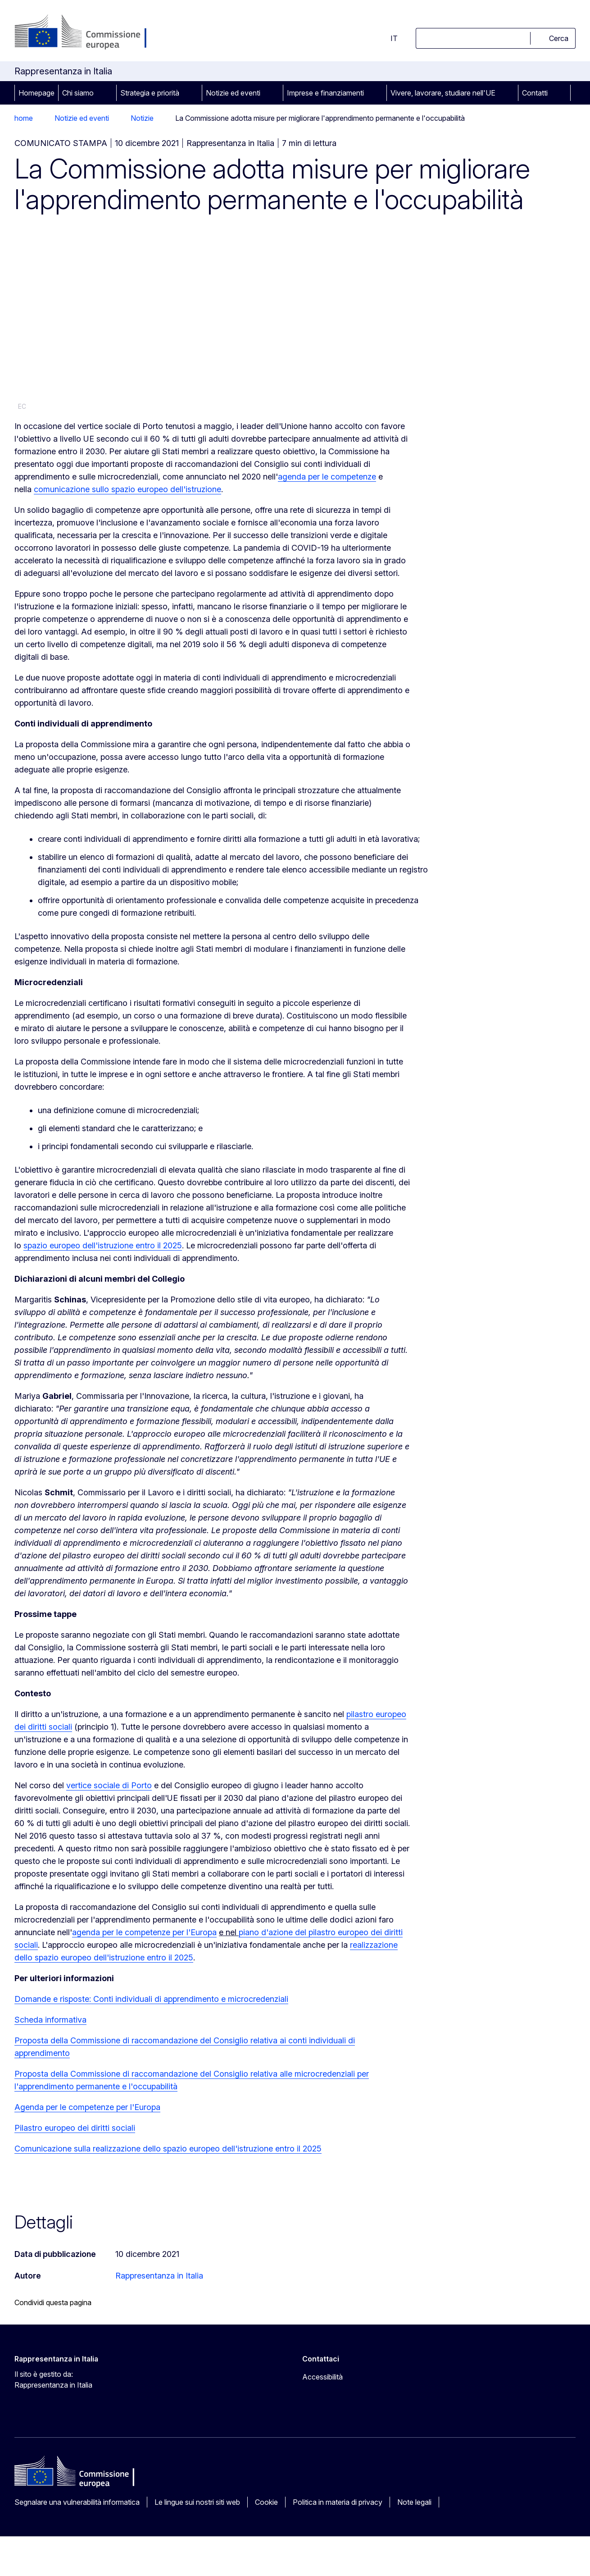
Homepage (36, 92)
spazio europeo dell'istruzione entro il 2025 (102, 1245)
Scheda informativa (50, 2019)
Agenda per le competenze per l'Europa (87, 2107)
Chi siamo (78, 92)
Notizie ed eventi (233, 92)
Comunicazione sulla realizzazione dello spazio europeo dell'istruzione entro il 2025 (168, 2148)
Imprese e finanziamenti (325, 92)
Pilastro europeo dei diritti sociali (74, 2128)
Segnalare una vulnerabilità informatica (77, 2502)
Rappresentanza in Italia (159, 2275)
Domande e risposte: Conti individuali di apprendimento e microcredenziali (151, 1999)
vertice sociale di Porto (109, 1785)
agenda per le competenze (327, 476)
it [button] (389, 38)
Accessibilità (322, 2376)
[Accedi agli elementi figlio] (106, 93)
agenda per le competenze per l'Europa (144, 1932)
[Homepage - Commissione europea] (86, 32)
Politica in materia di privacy (337, 2502)
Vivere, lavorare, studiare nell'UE (442, 92)
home (23, 118)
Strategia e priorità (149, 92)
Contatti (535, 92)
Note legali (414, 2502)
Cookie (266, 2502)
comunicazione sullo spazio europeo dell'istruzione (127, 489)
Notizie (142, 118)
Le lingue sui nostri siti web (197, 2502)
